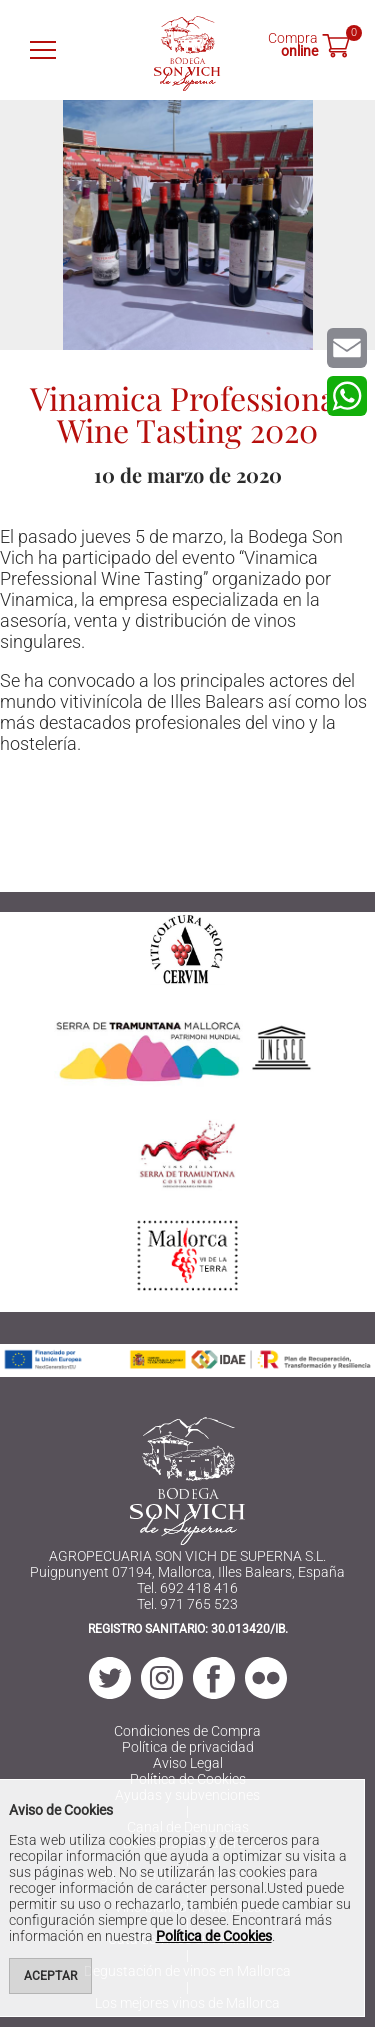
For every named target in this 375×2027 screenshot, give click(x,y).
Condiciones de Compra (187, 1731)
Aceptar (50, 1976)
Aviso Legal (188, 1763)
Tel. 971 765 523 (187, 1604)
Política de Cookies (214, 1936)
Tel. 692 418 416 (187, 1588)
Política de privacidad (188, 1747)
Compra (293, 43)
